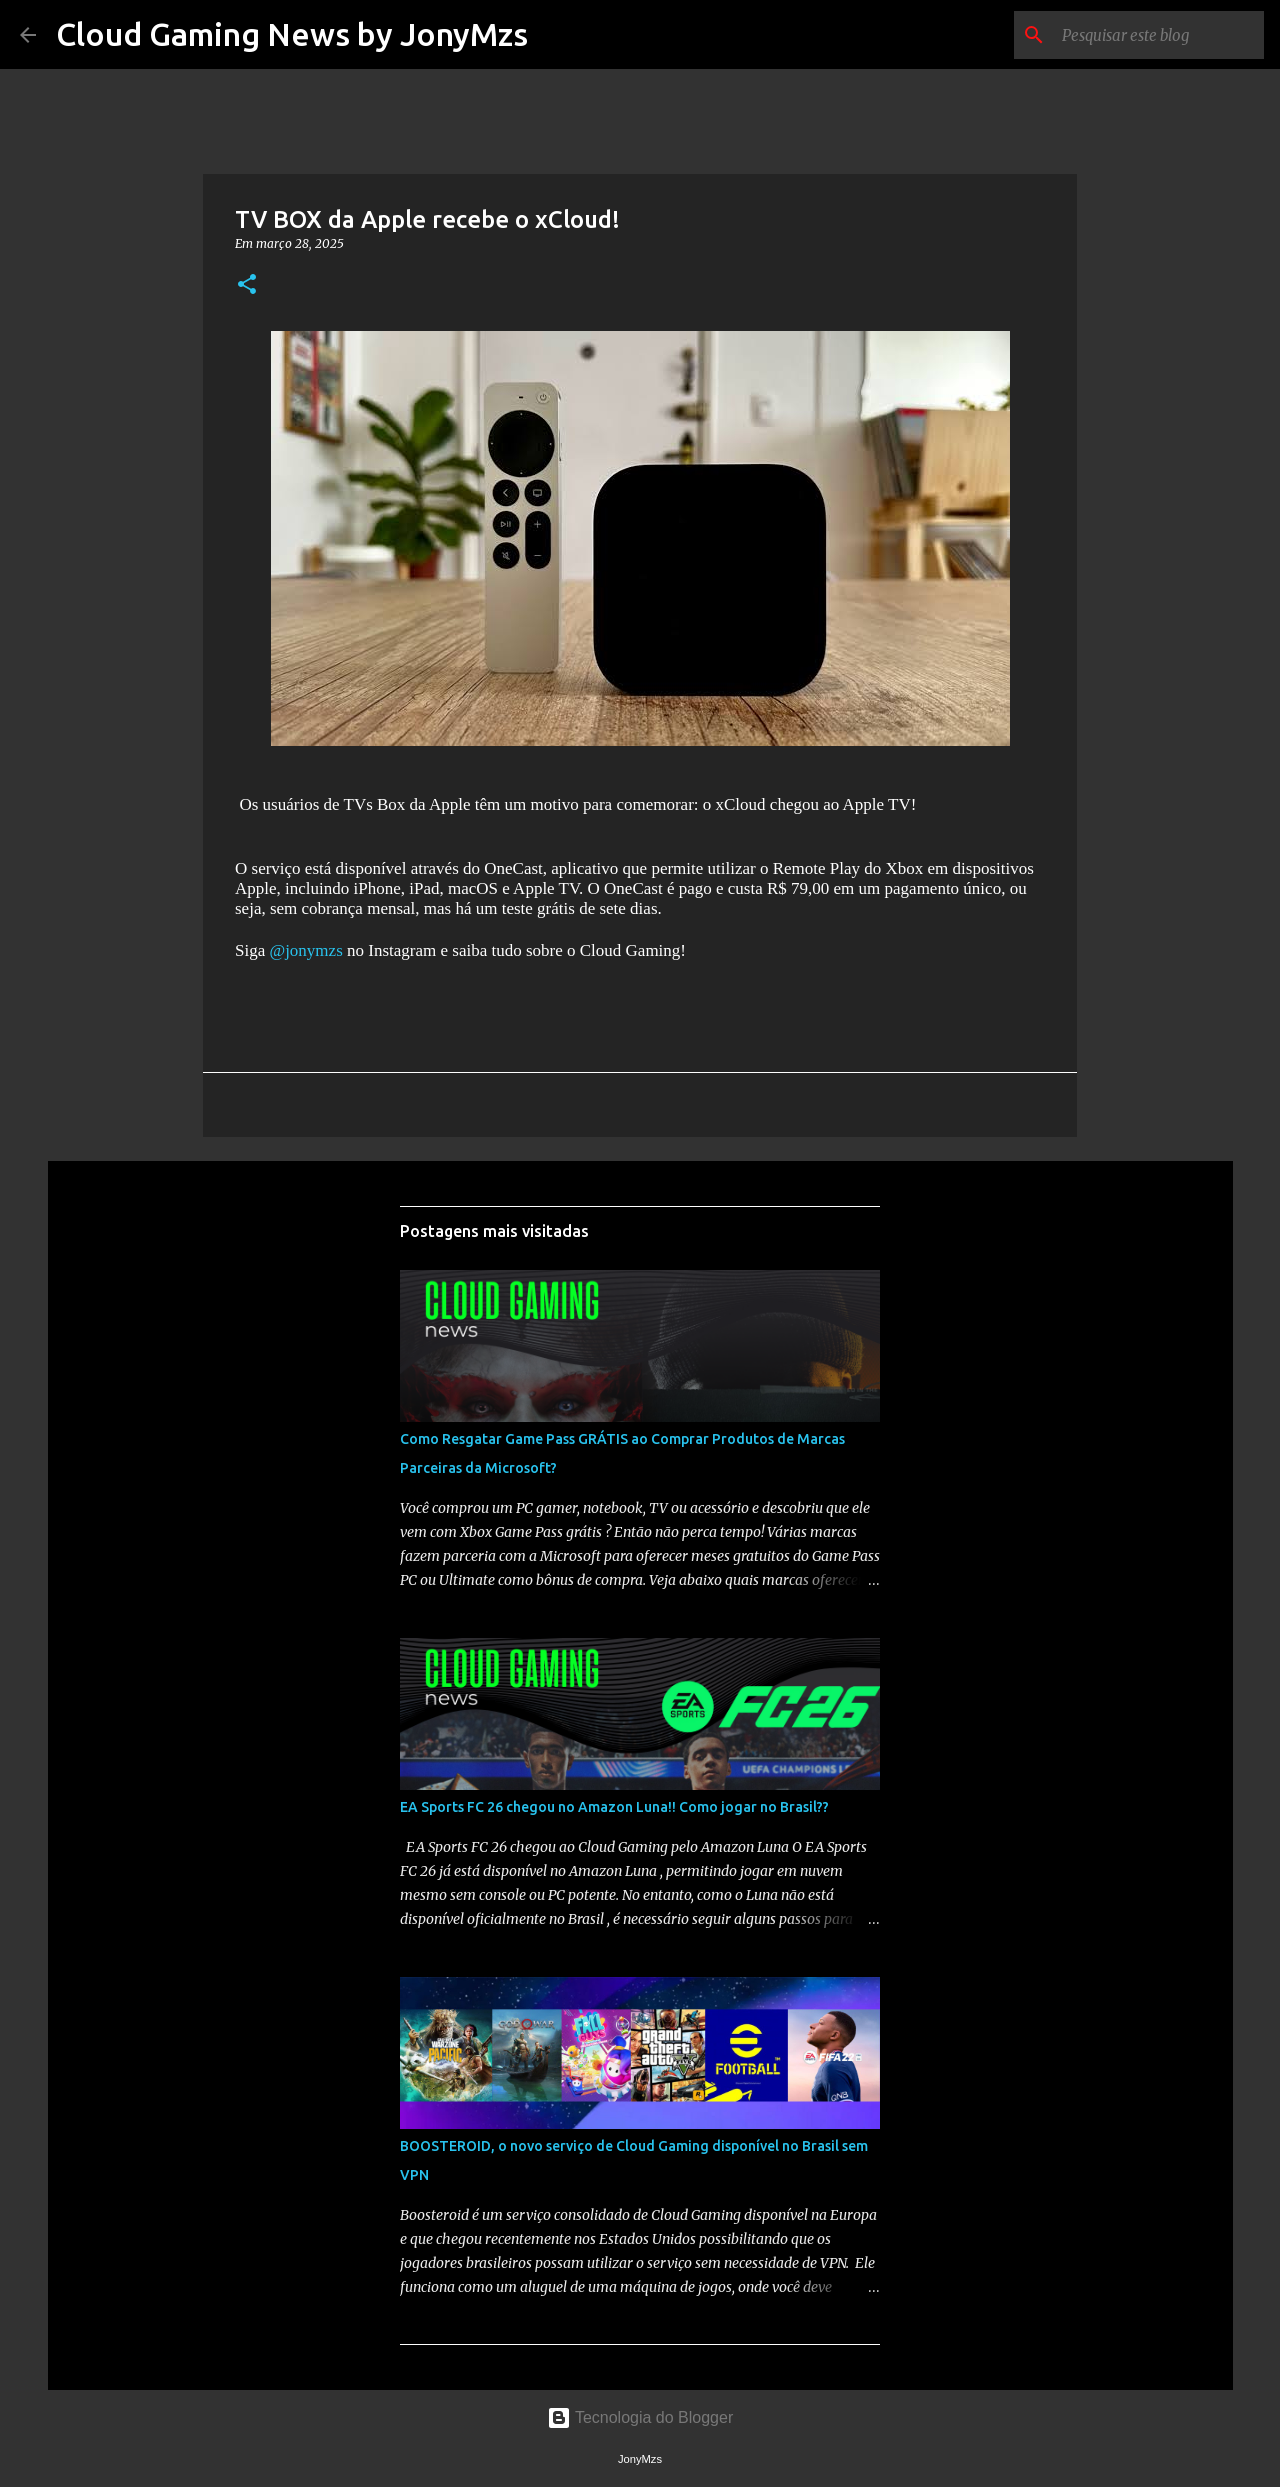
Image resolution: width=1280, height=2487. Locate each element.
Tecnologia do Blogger (640, 2417)
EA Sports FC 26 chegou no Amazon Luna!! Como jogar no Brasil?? (614, 1807)
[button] (247, 285)
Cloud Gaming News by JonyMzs (292, 34)
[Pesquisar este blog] (1159, 35)
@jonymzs (305, 950)
